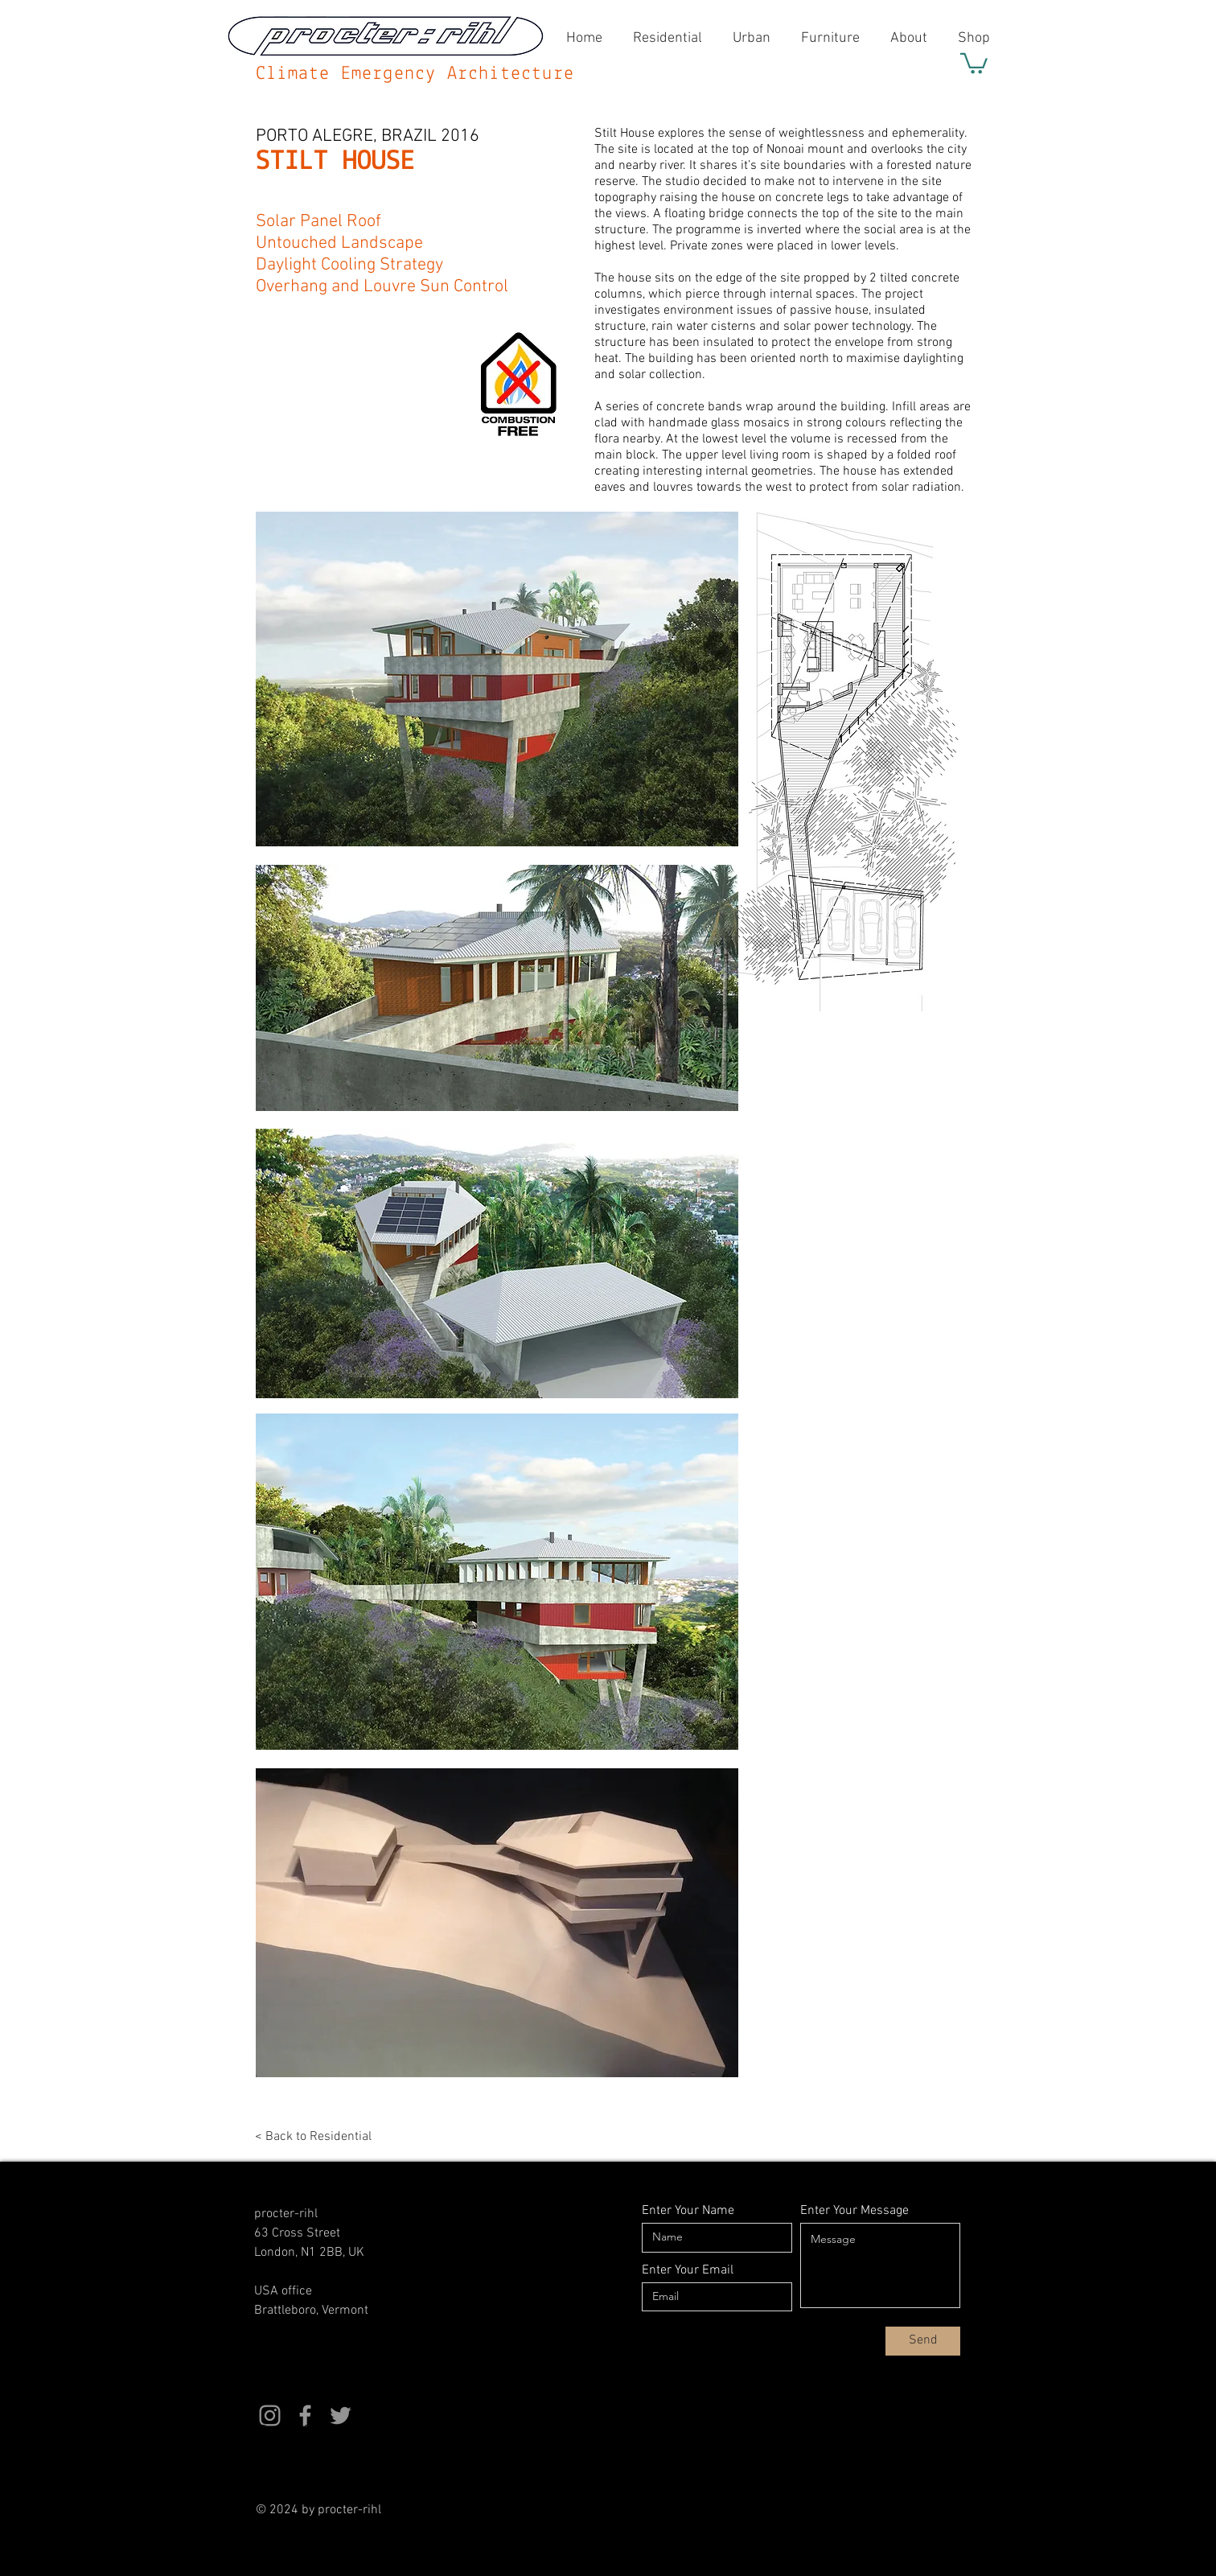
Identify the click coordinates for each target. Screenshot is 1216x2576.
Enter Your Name (688, 2210)
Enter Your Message (854, 2210)
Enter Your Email (687, 2270)
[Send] (922, 2341)
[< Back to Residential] (330, 2137)
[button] (974, 62)
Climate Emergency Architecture (415, 74)
